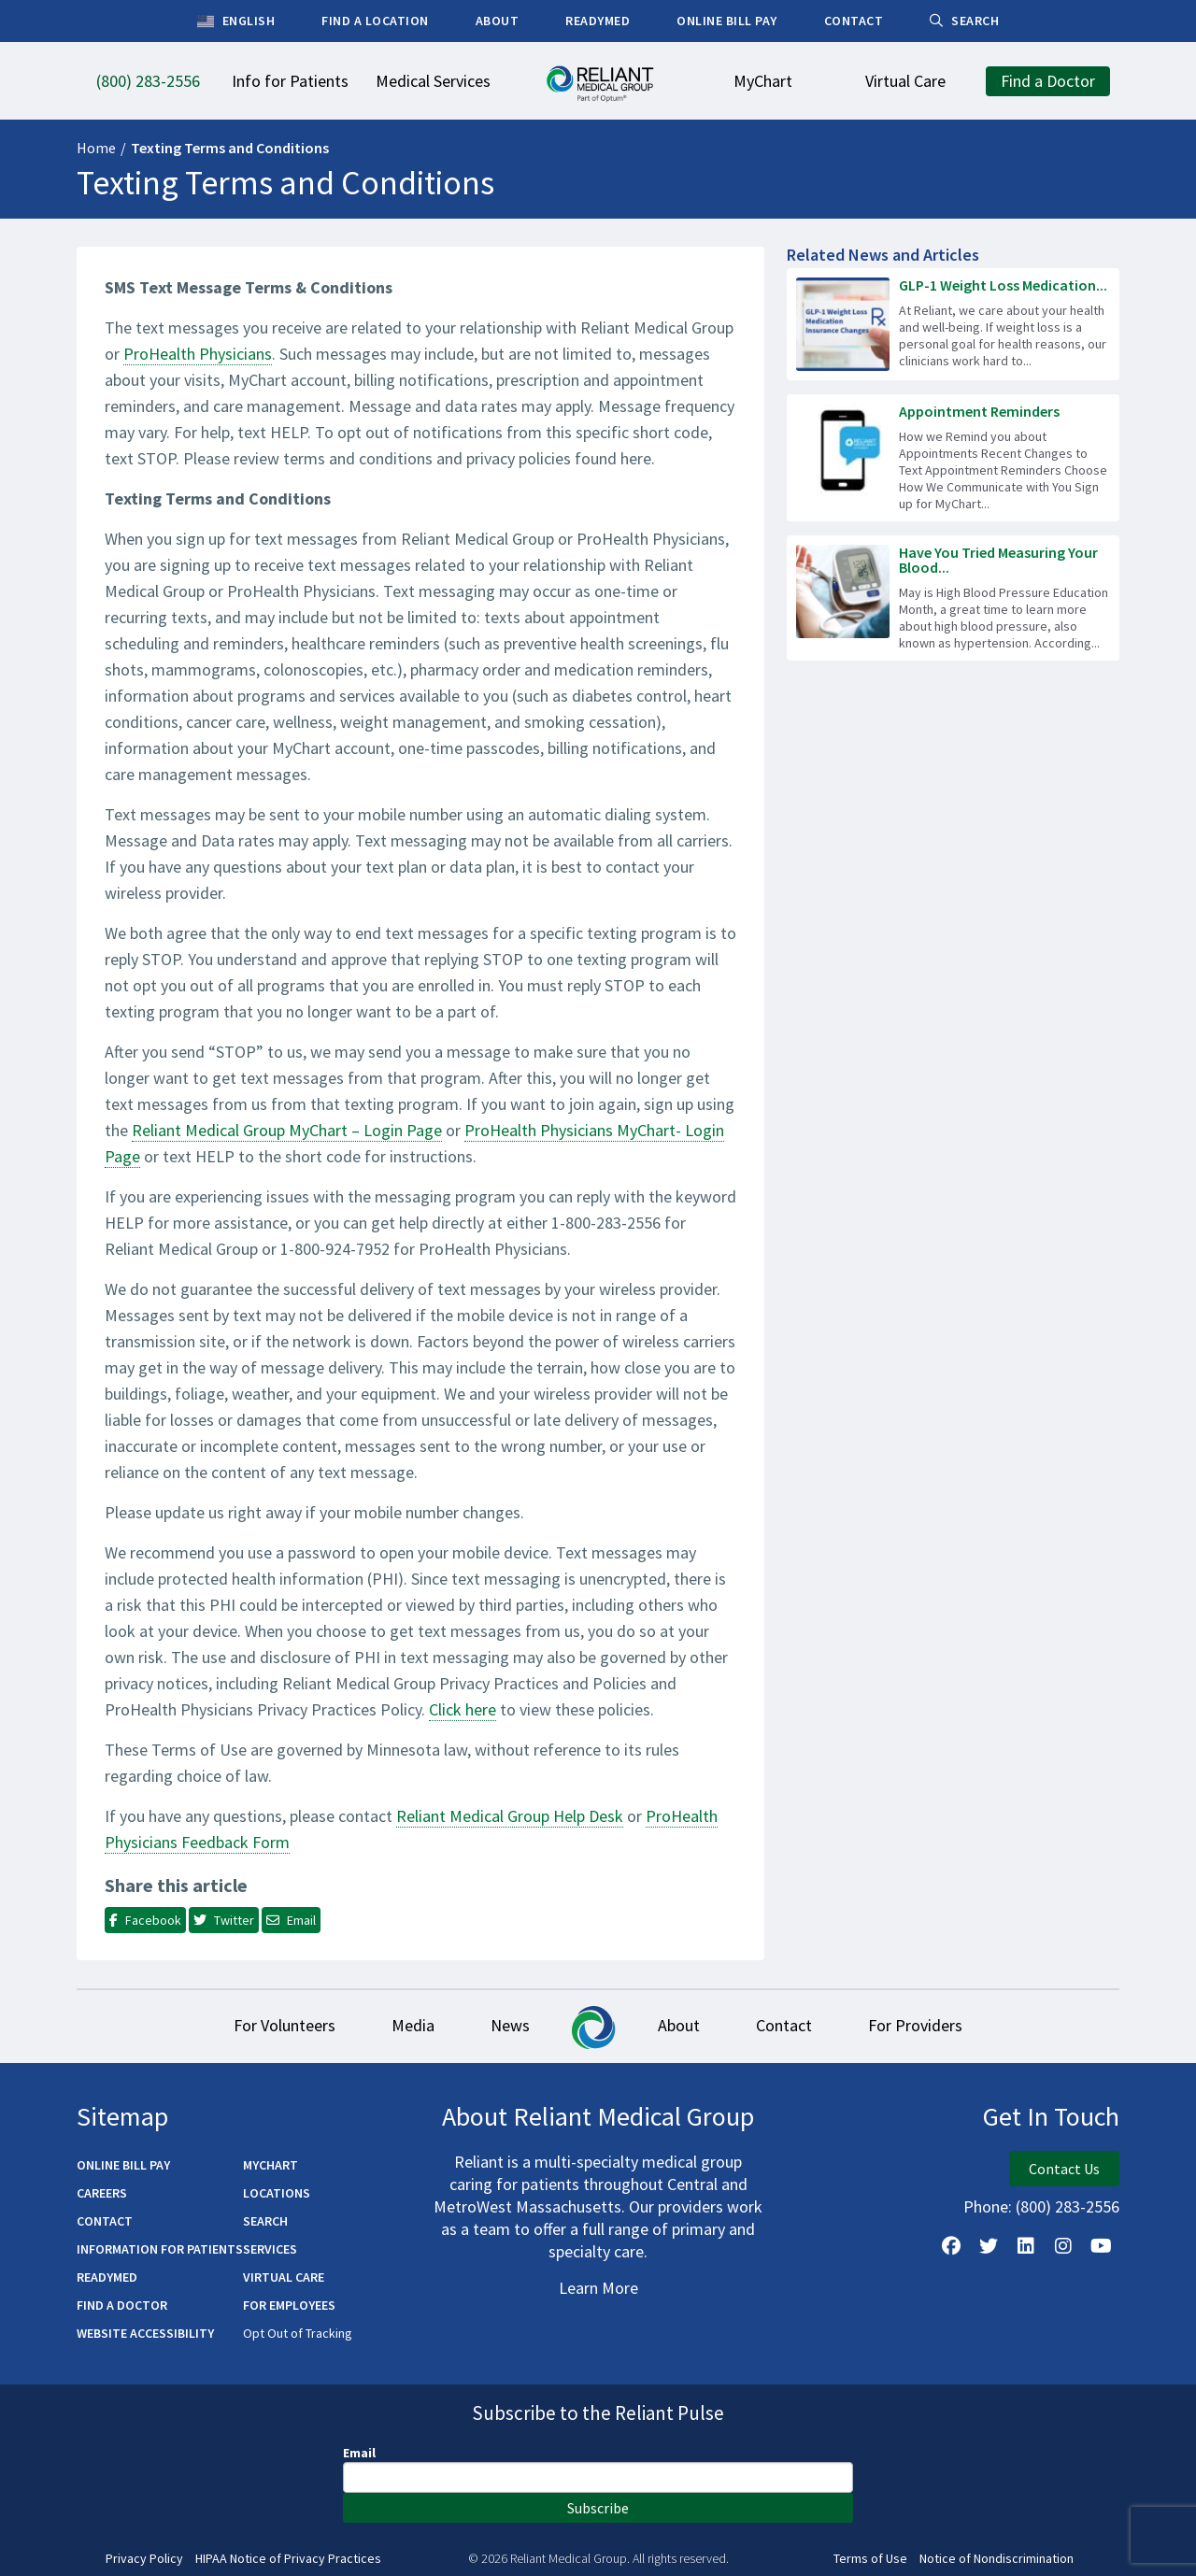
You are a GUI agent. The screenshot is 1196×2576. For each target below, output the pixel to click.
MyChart (270, 2164)
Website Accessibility (145, 2333)
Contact (784, 2025)
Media (413, 2025)
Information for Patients (160, 2249)
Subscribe (598, 2507)
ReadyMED (107, 2277)
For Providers (915, 2025)
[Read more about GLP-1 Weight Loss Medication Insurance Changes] (953, 324)
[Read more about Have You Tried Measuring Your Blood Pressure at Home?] (953, 598)
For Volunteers (284, 2025)
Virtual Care (283, 2277)
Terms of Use (870, 2559)
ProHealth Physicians (197, 353)
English (236, 21)
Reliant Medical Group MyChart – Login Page (287, 1130)
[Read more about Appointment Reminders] (953, 457)
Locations (276, 2193)
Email (359, 2452)
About (679, 2025)
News (510, 2025)
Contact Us (1064, 2168)
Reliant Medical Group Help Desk (509, 1816)
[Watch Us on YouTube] (1100, 2246)
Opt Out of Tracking (297, 2333)
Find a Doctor (122, 2305)
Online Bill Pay (123, 2164)
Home (96, 147)
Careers (102, 2193)
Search (265, 2221)
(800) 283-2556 (1067, 2206)
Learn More (598, 2287)
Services (270, 2249)
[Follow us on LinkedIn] (1026, 2246)
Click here (462, 1709)
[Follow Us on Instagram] (1063, 2246)
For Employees (289, 2305)
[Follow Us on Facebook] (951, 2246)
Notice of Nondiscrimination (996, 2559)
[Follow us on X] (988, 2246)
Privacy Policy (144, 2559)
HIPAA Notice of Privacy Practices (288, 2559)
